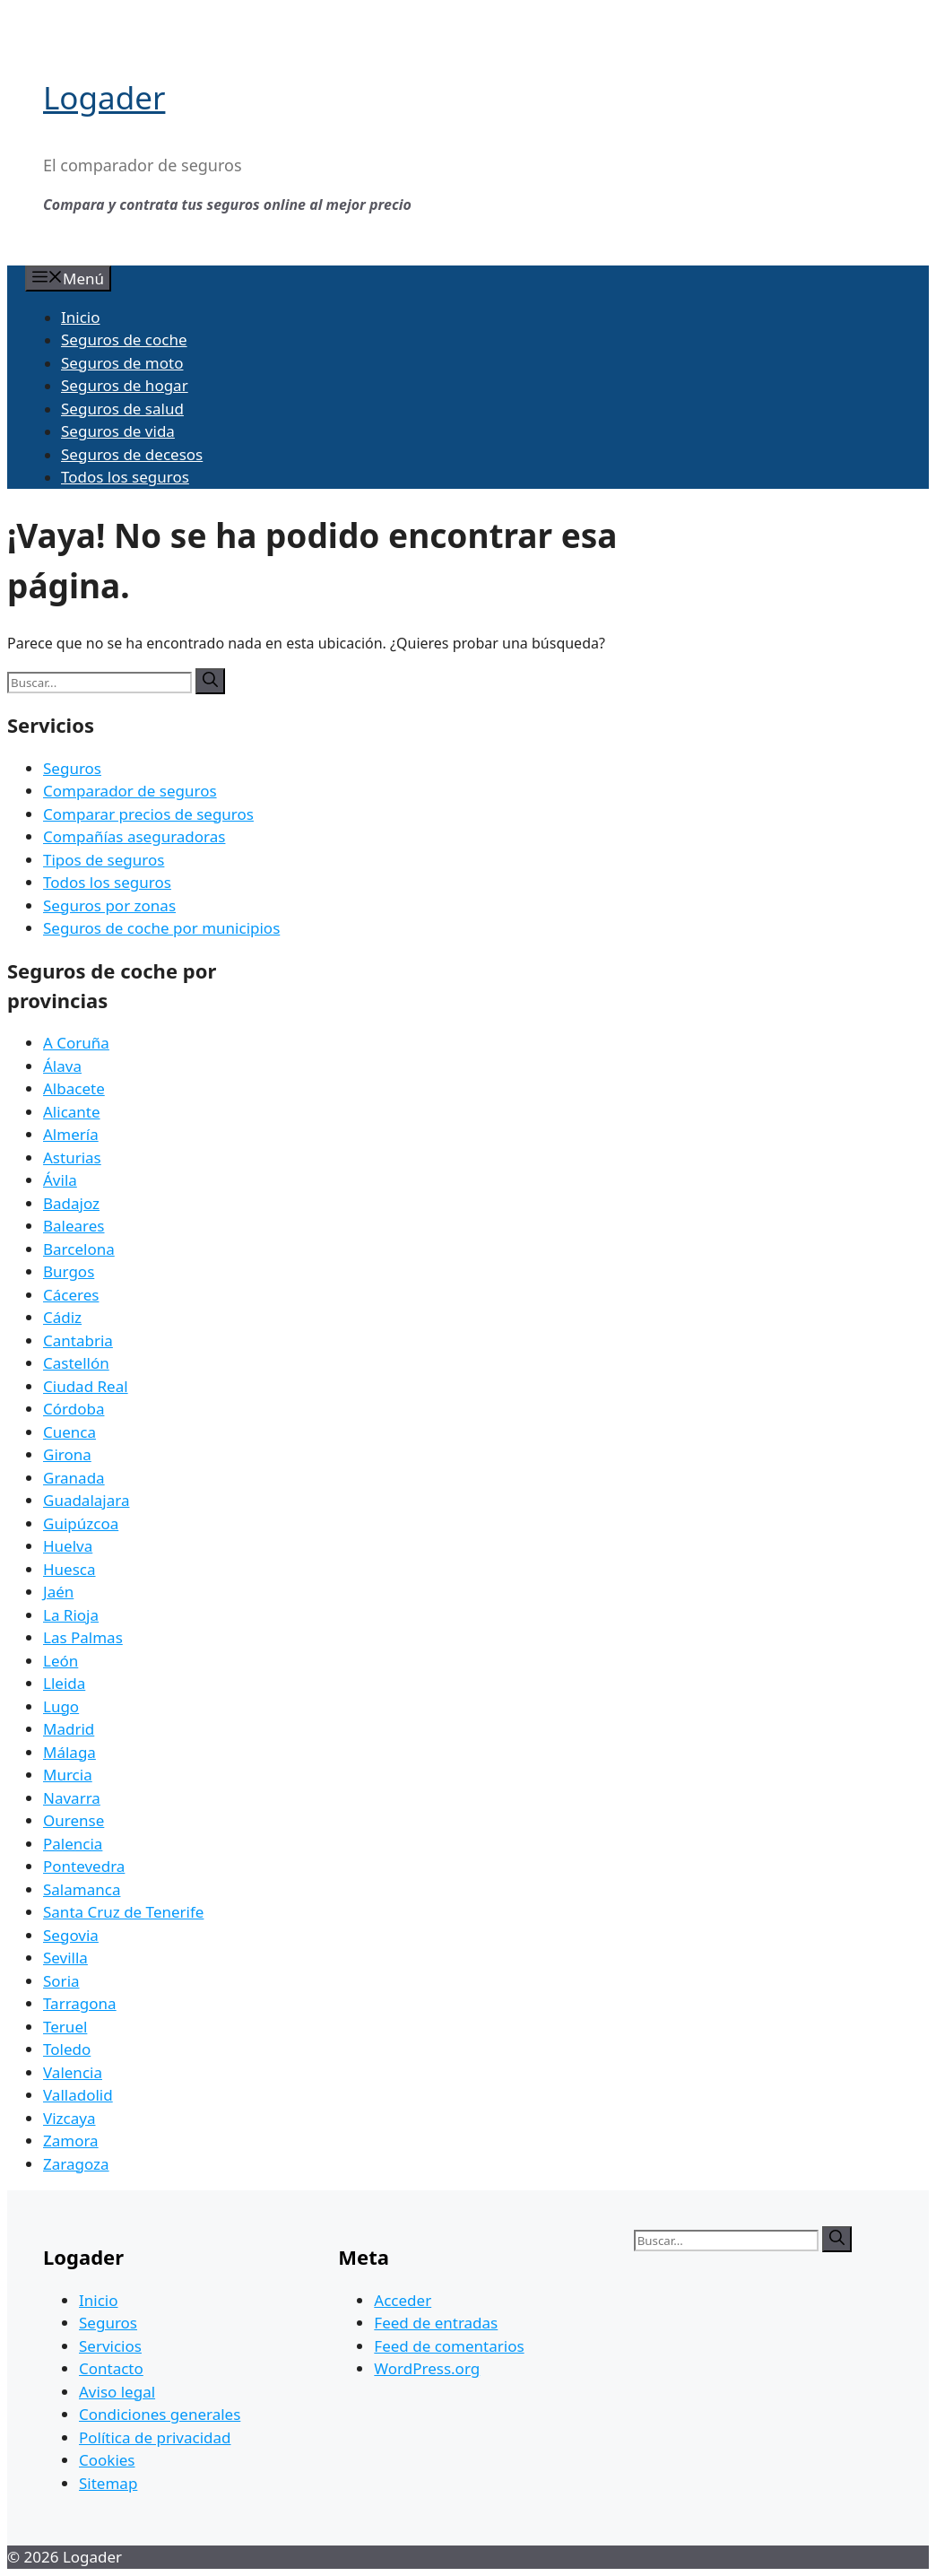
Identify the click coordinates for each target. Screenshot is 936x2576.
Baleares (74, 1225)
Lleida (64, 1683)
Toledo (67, 2049)
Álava (62, 1066)
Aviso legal (117, 2391)
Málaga (69, 1752)
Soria (61, 1981)
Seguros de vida (118, 431)
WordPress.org (427, 2368)
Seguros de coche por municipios (161, 928)
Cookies (107, 2460)
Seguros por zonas (109, 905)
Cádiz (62, 1317)
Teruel (65, 2026)
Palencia (72, 1843)
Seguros (72, 768)
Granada (74, 1477)
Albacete (74, 1088)
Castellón (76, 1363)
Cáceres (71, 1294)
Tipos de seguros (103, 859)
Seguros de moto (122, 362)
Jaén (58, 1591)
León (60, 1660)
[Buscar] (210, 681)
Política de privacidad (154, 2437)
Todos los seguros (125, 476)
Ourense (73, 1820)
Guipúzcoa (80, 1523)
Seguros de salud (122, 408)
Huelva (67, 1546)
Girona (67, 1454)
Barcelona (79, 1249)
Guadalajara (86, 1500)
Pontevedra (84, 1866)
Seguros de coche (124, 339)
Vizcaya (69, 2118)
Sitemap (108, 2483)
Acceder (402, 2300)
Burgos (68, 1271)
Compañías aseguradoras (134, 836)
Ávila (60, 1180)
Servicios (110, 2346)
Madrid (68, 1729)
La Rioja (71, 1615)
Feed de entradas (436, 2322)
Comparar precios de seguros (148, 814)
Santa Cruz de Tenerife (123, 1912)
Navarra (71, 1798)
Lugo (61, 1706)
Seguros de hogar (124, 385)
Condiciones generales (159, 2414)
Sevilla (65, 1957)
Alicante (71, 1111)
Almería (71, 1134)
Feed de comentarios (449, 2346)
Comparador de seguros (130, 790)
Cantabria (78, 1340)
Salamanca (81, 1889)
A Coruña (76, 1042)
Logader (104, 97)
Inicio (80, 317)
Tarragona (80, 2003)
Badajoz (71, 1203)
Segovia (71, 1935)
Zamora (71, 2140)
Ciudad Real (85, 1386)
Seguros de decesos (132, 454)
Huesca (69, 1569)
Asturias (72, 1157)
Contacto (111, 2368)
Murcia (67, 1774)
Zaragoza (76, 2164)
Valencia (72, 2072)
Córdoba (73, 1408)
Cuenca (69, 1432)
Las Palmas (83, 1637)
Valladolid (78, 2094)
